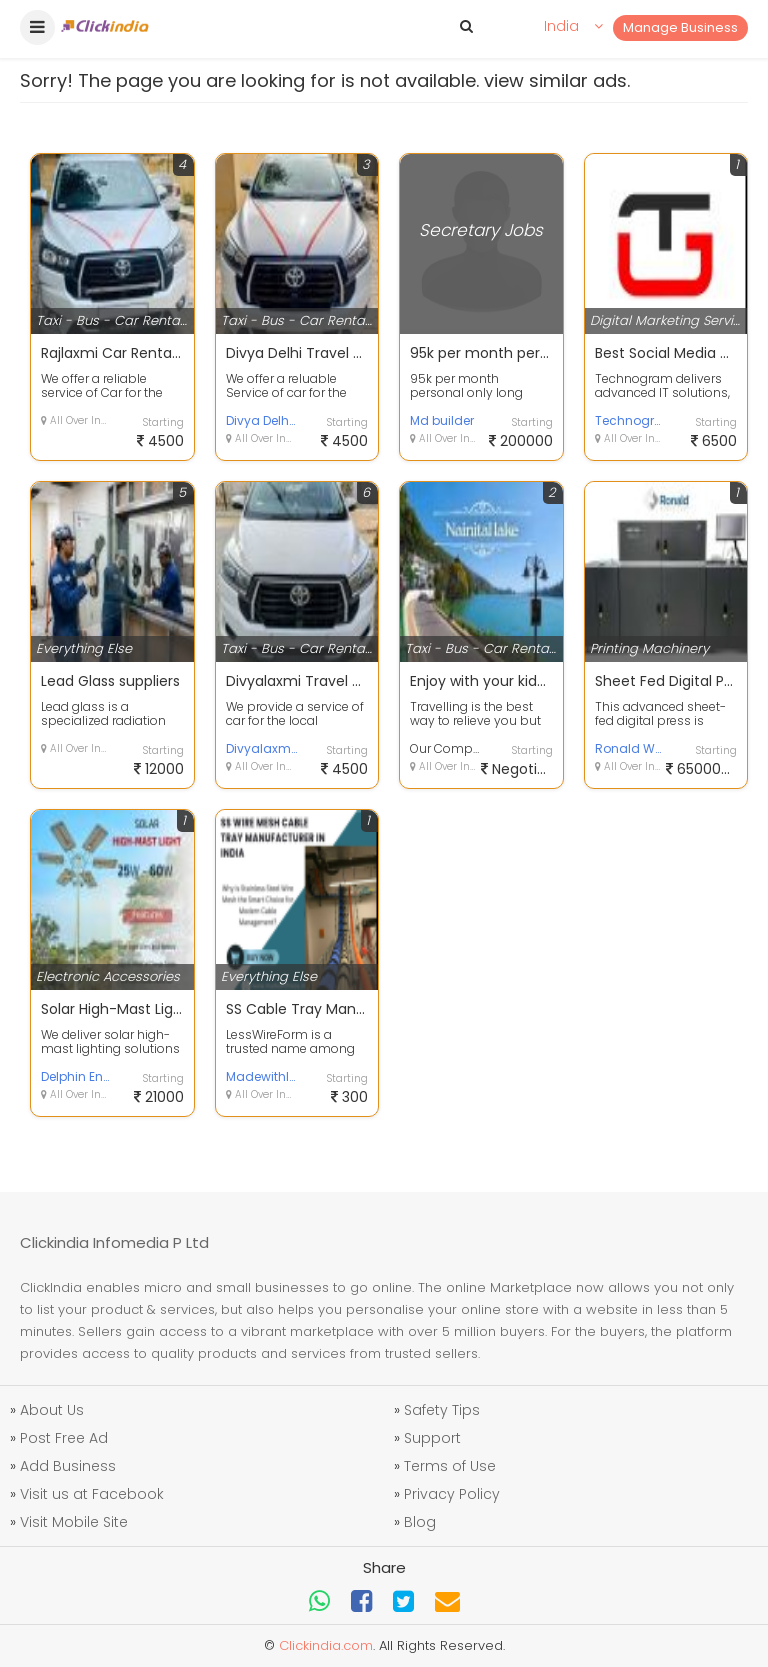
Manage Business (680, 27)
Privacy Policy (452, 1494)
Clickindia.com (326, 1645)
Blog (420, 1522)
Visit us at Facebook (92, 1494)
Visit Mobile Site (74, 1522)
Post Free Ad (64, 1438)
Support (432, 1438)
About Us (52, 1410)
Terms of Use (450, 1466)
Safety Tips (442, 1410)
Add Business (68, 1466)
